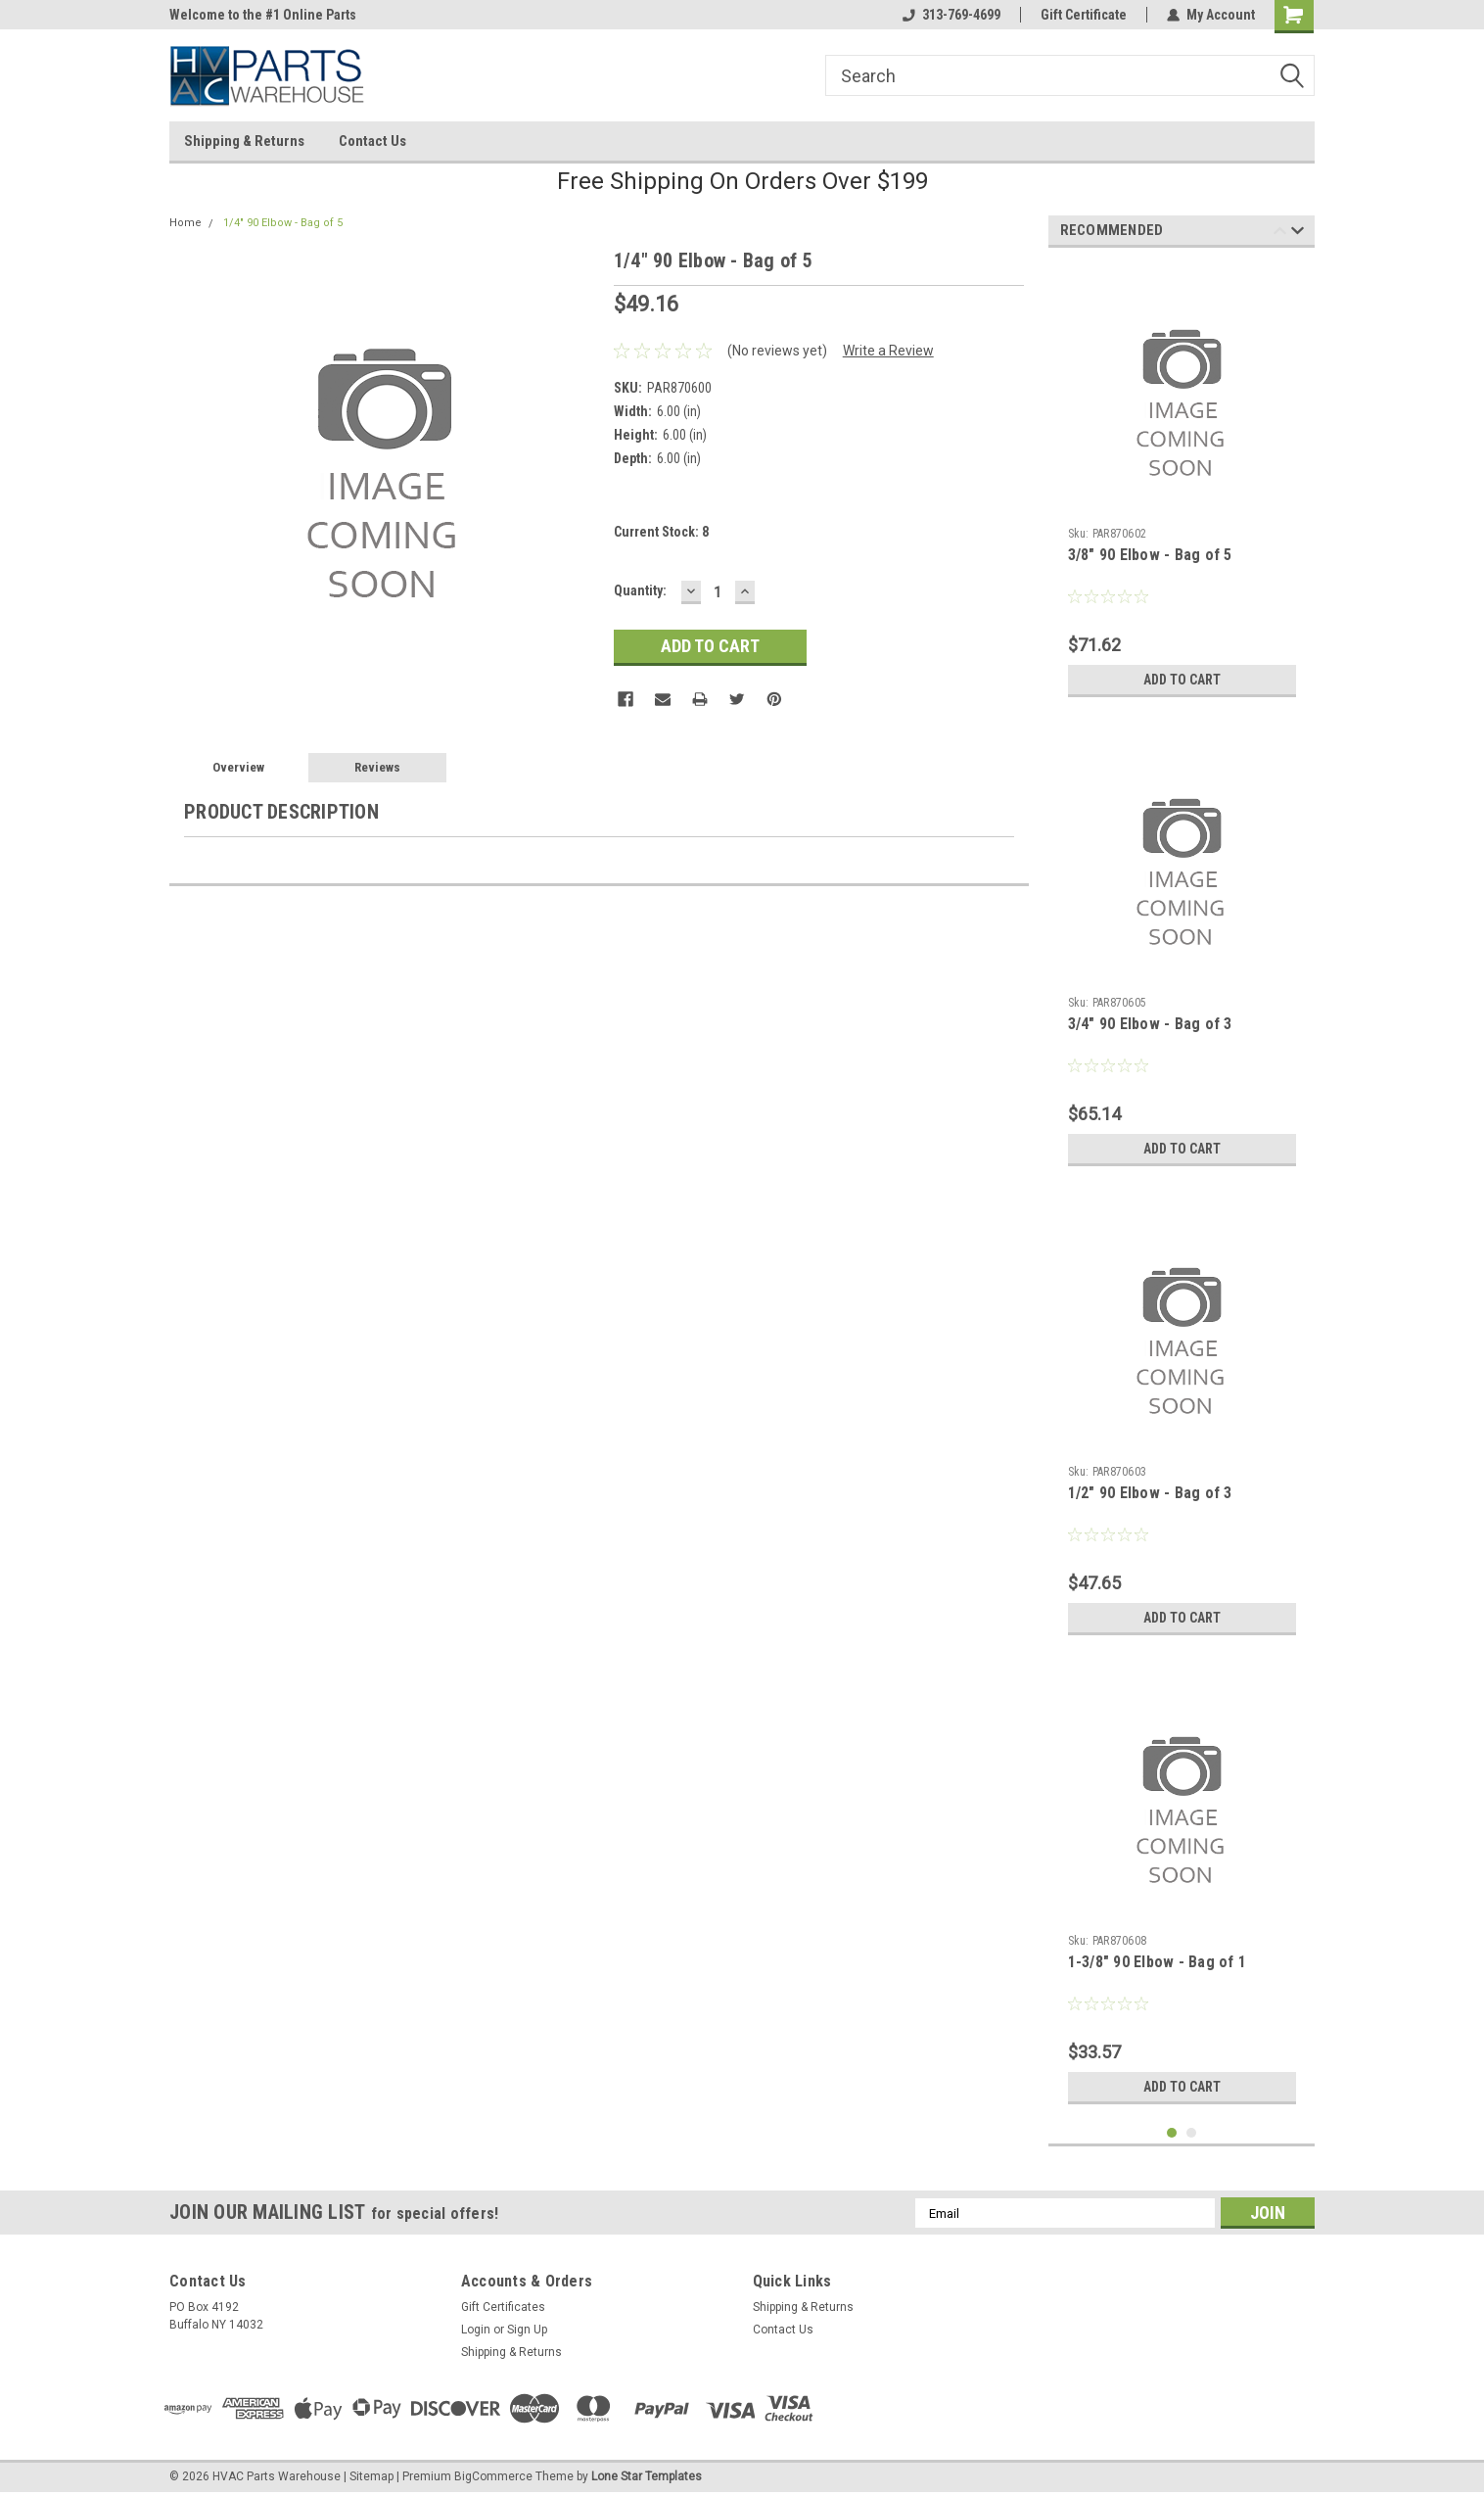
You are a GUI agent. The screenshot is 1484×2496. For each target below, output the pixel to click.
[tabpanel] (1182, 485)
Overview (238, 767)
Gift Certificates (503, 2307)
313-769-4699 (951, 15)
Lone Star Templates (646, 2476)
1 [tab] (1172, 2133)
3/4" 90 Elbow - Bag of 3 (1150, 1023)
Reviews (377, 767)
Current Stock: (661, 532)
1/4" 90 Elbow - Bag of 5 (283, 222)
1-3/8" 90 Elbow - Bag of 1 (1157, 1962)
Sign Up (527, 2329)
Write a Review (888, 350)
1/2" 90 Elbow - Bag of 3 (1150, 1492)
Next (1297, 233)
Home (185, 222)
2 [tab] (1191, 2133)
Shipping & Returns (244, 141)
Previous (1280, 233)
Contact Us (372, 141)
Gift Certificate (1084, 15)
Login (475, 2329)
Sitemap (371, 2476)
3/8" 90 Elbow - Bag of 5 (1150, 554)
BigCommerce (493, 2476)
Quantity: (640, 590)
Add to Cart (1182, 679)
